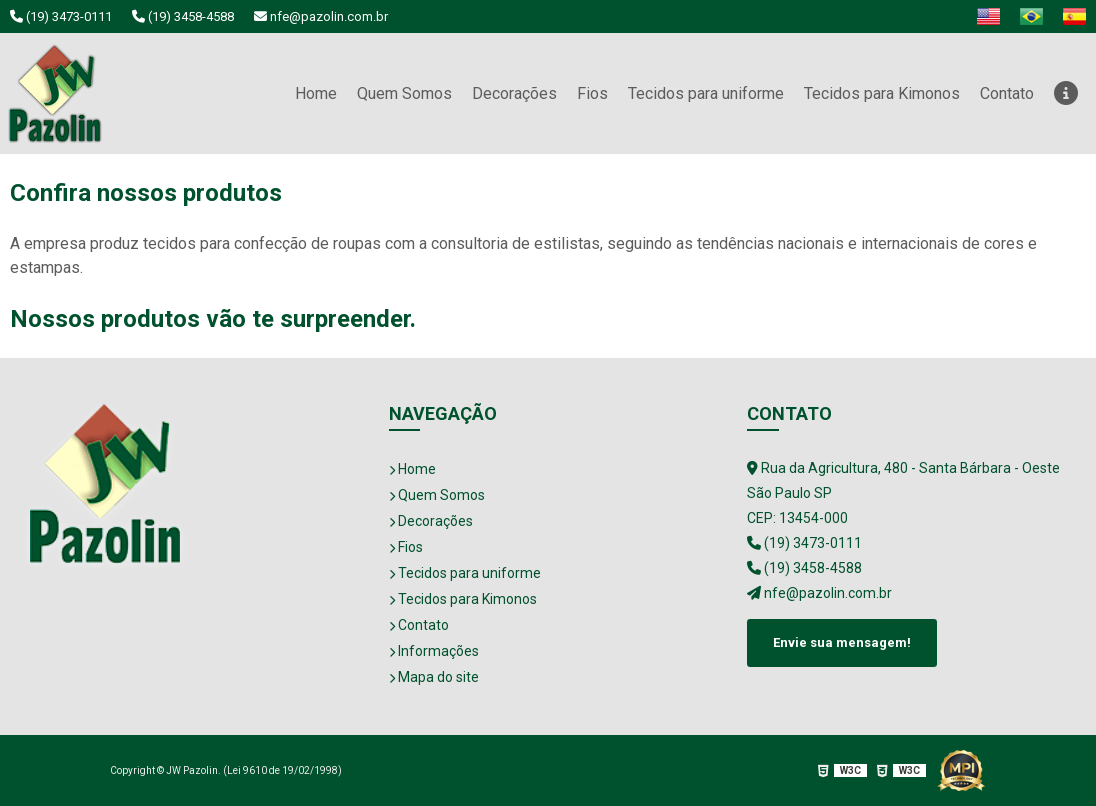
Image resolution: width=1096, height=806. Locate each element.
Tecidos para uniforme (706, 93)
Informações (434, 651)
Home (316, 93)
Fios (592, 93)
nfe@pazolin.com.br (321, 16)
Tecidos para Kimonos (882, 93)
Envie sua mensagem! (842, 642)
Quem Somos (404, 93)
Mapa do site (434, 677)
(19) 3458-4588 (183, 16)
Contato (1007, 93)
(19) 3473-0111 (61, 16)
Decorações (514, 93)
